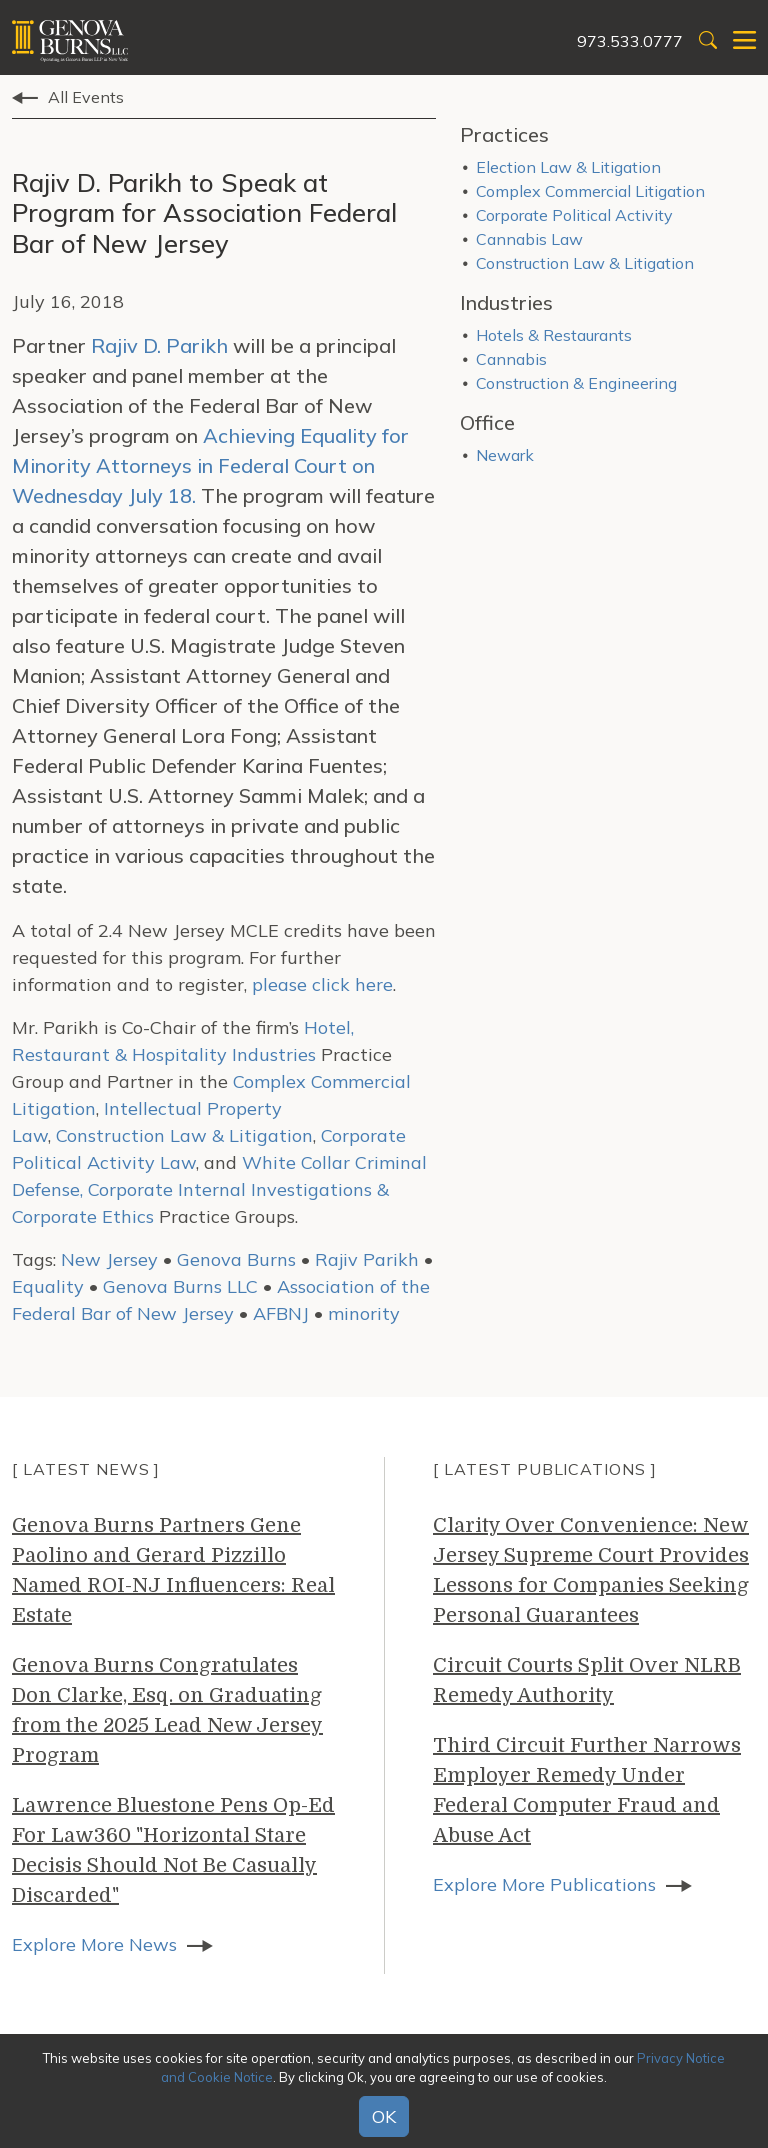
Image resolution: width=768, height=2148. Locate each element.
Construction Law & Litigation (184, 1135)
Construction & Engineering (576, 383)
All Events (86, 97)
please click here (322, 984)
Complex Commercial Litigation (590, 191)
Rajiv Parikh (367, 1259)
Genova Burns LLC (180, 1286)
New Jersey (109, 1259)
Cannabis (511, 359)
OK (384, 2116)
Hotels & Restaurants (554, 335)
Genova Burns (236, 1259)
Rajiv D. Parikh (159, 345)
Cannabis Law (529, 239)
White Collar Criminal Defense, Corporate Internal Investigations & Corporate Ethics (219, 1189)
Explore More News (94, 1944)
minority (364, 1313)
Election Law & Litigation (568, 167)
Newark (505, 455)
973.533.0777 (630, 41)
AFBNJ (281, 1313)
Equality (48, 1286)
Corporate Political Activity (574, 215)
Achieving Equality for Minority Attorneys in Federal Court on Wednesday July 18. (210, 465)
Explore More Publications (544, 1884)
